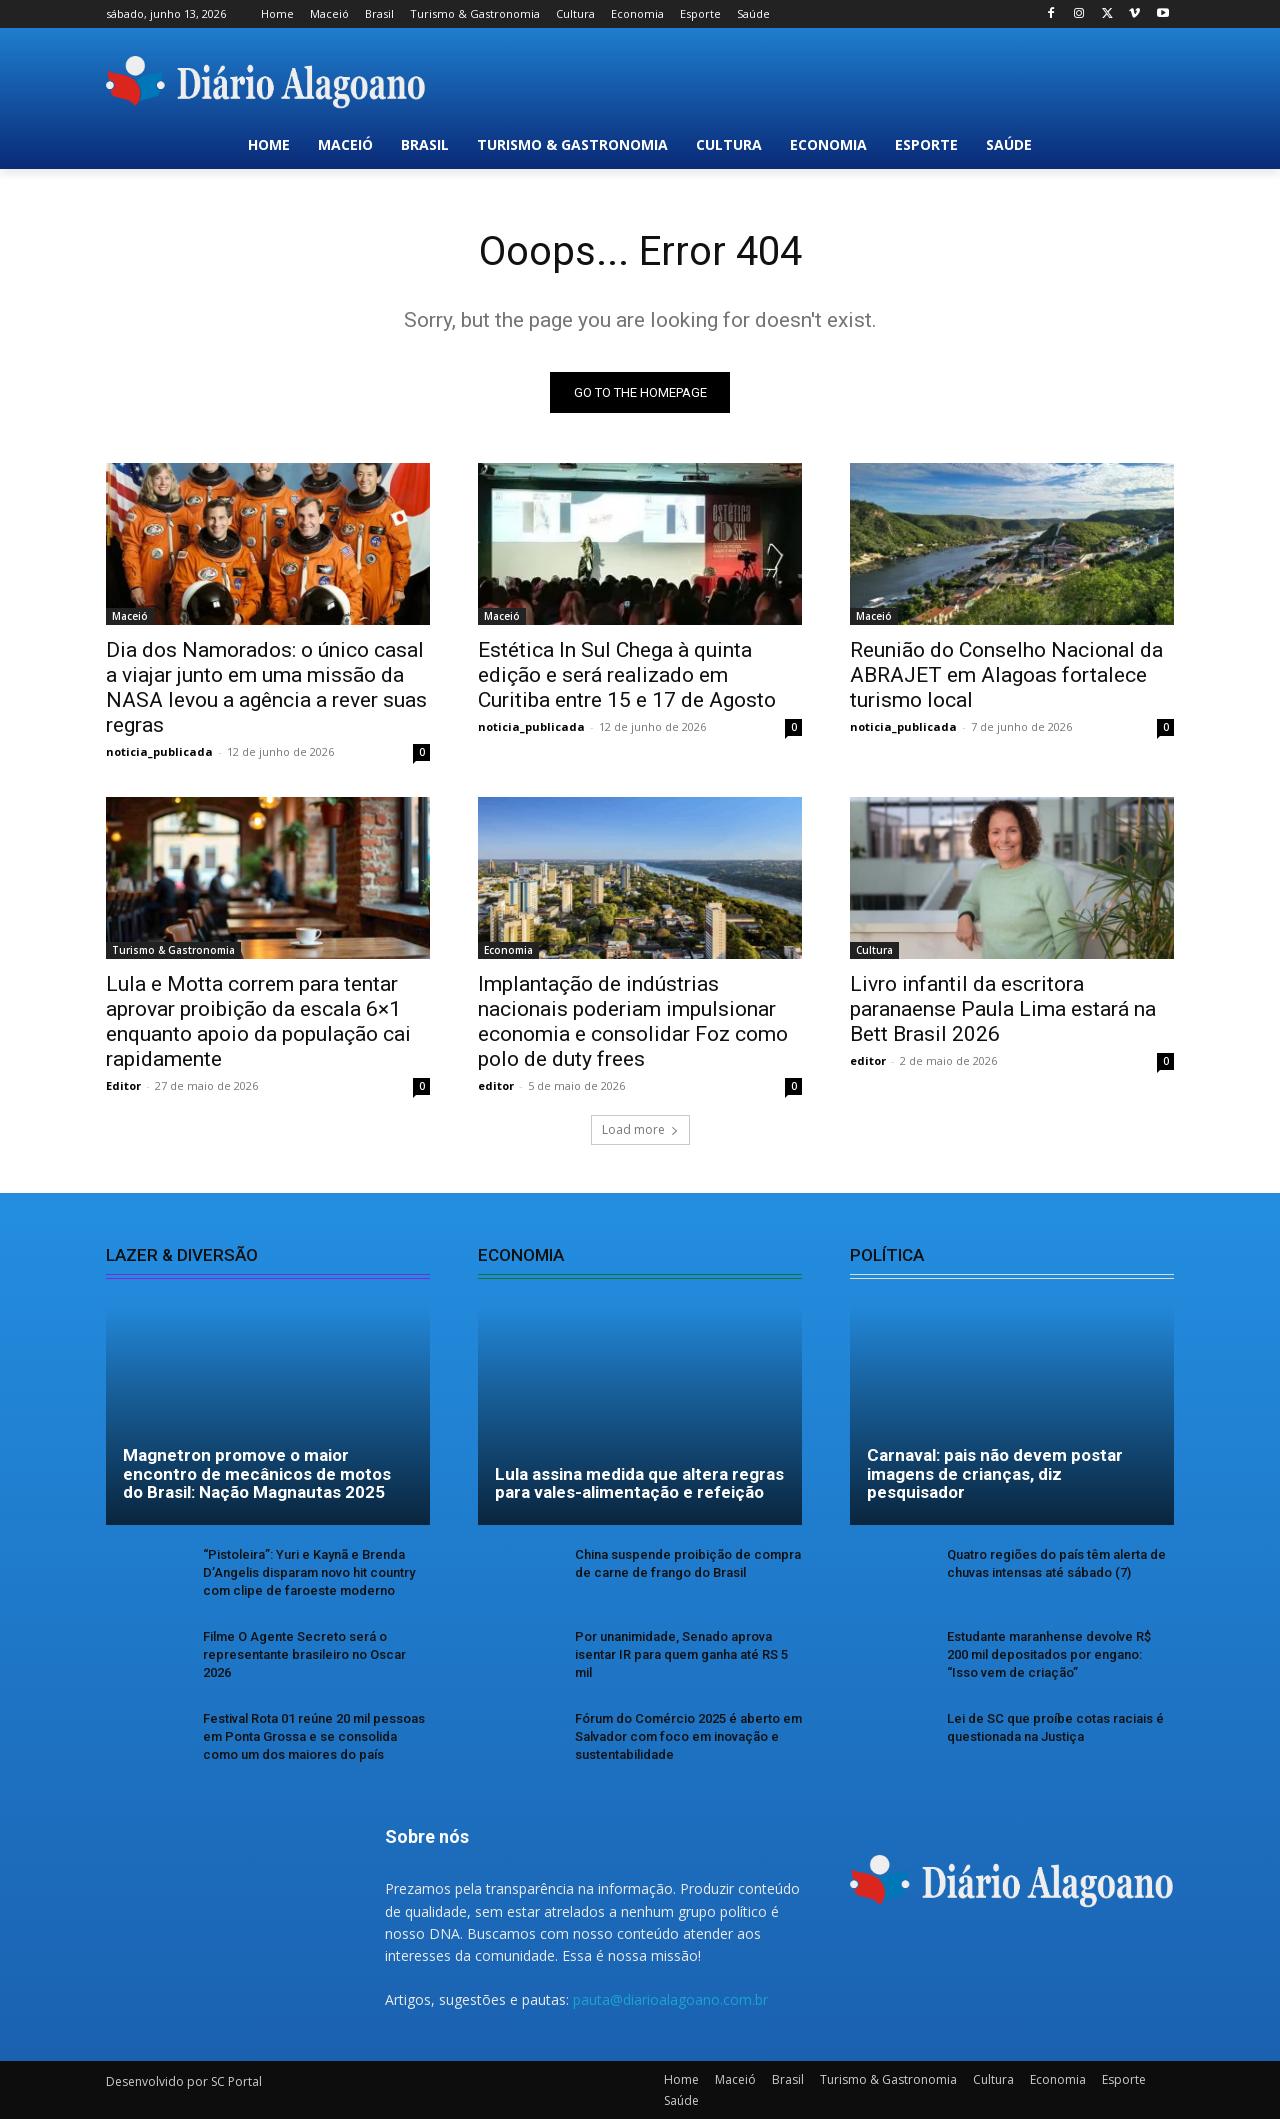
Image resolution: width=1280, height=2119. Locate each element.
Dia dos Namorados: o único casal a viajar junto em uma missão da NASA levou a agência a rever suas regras (266, 687)
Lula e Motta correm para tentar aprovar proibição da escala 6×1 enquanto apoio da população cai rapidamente (258, 1021)
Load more (640, 1129)
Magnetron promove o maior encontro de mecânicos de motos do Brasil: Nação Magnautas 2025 (257, 1473)
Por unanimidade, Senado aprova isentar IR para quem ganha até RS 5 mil (681, 1654)
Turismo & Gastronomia (173, 950)
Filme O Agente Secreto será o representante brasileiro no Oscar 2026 (304, 1654)
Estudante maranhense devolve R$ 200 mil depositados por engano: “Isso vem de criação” (1049, 1654)
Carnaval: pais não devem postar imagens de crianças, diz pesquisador (995, 1473)
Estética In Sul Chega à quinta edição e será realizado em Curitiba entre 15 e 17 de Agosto (627, 675)
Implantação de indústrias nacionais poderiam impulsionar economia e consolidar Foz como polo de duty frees (633, 1021)
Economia (508, 950)
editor (496, 1085)
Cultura (874, 950)
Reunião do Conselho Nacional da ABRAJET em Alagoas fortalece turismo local (1006, 675)
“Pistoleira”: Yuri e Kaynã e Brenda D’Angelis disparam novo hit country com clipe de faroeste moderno (309, 1572)
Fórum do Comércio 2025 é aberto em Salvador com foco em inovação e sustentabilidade (688, 1736)
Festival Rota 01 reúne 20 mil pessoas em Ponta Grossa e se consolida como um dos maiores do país (314, 1736)
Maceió (130, 616)
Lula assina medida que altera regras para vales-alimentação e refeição (639, 1483)
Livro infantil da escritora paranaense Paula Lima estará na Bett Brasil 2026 (1003, 1009)
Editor (123, 1085)
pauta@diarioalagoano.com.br (670, 1999)
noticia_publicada (159, 751)
